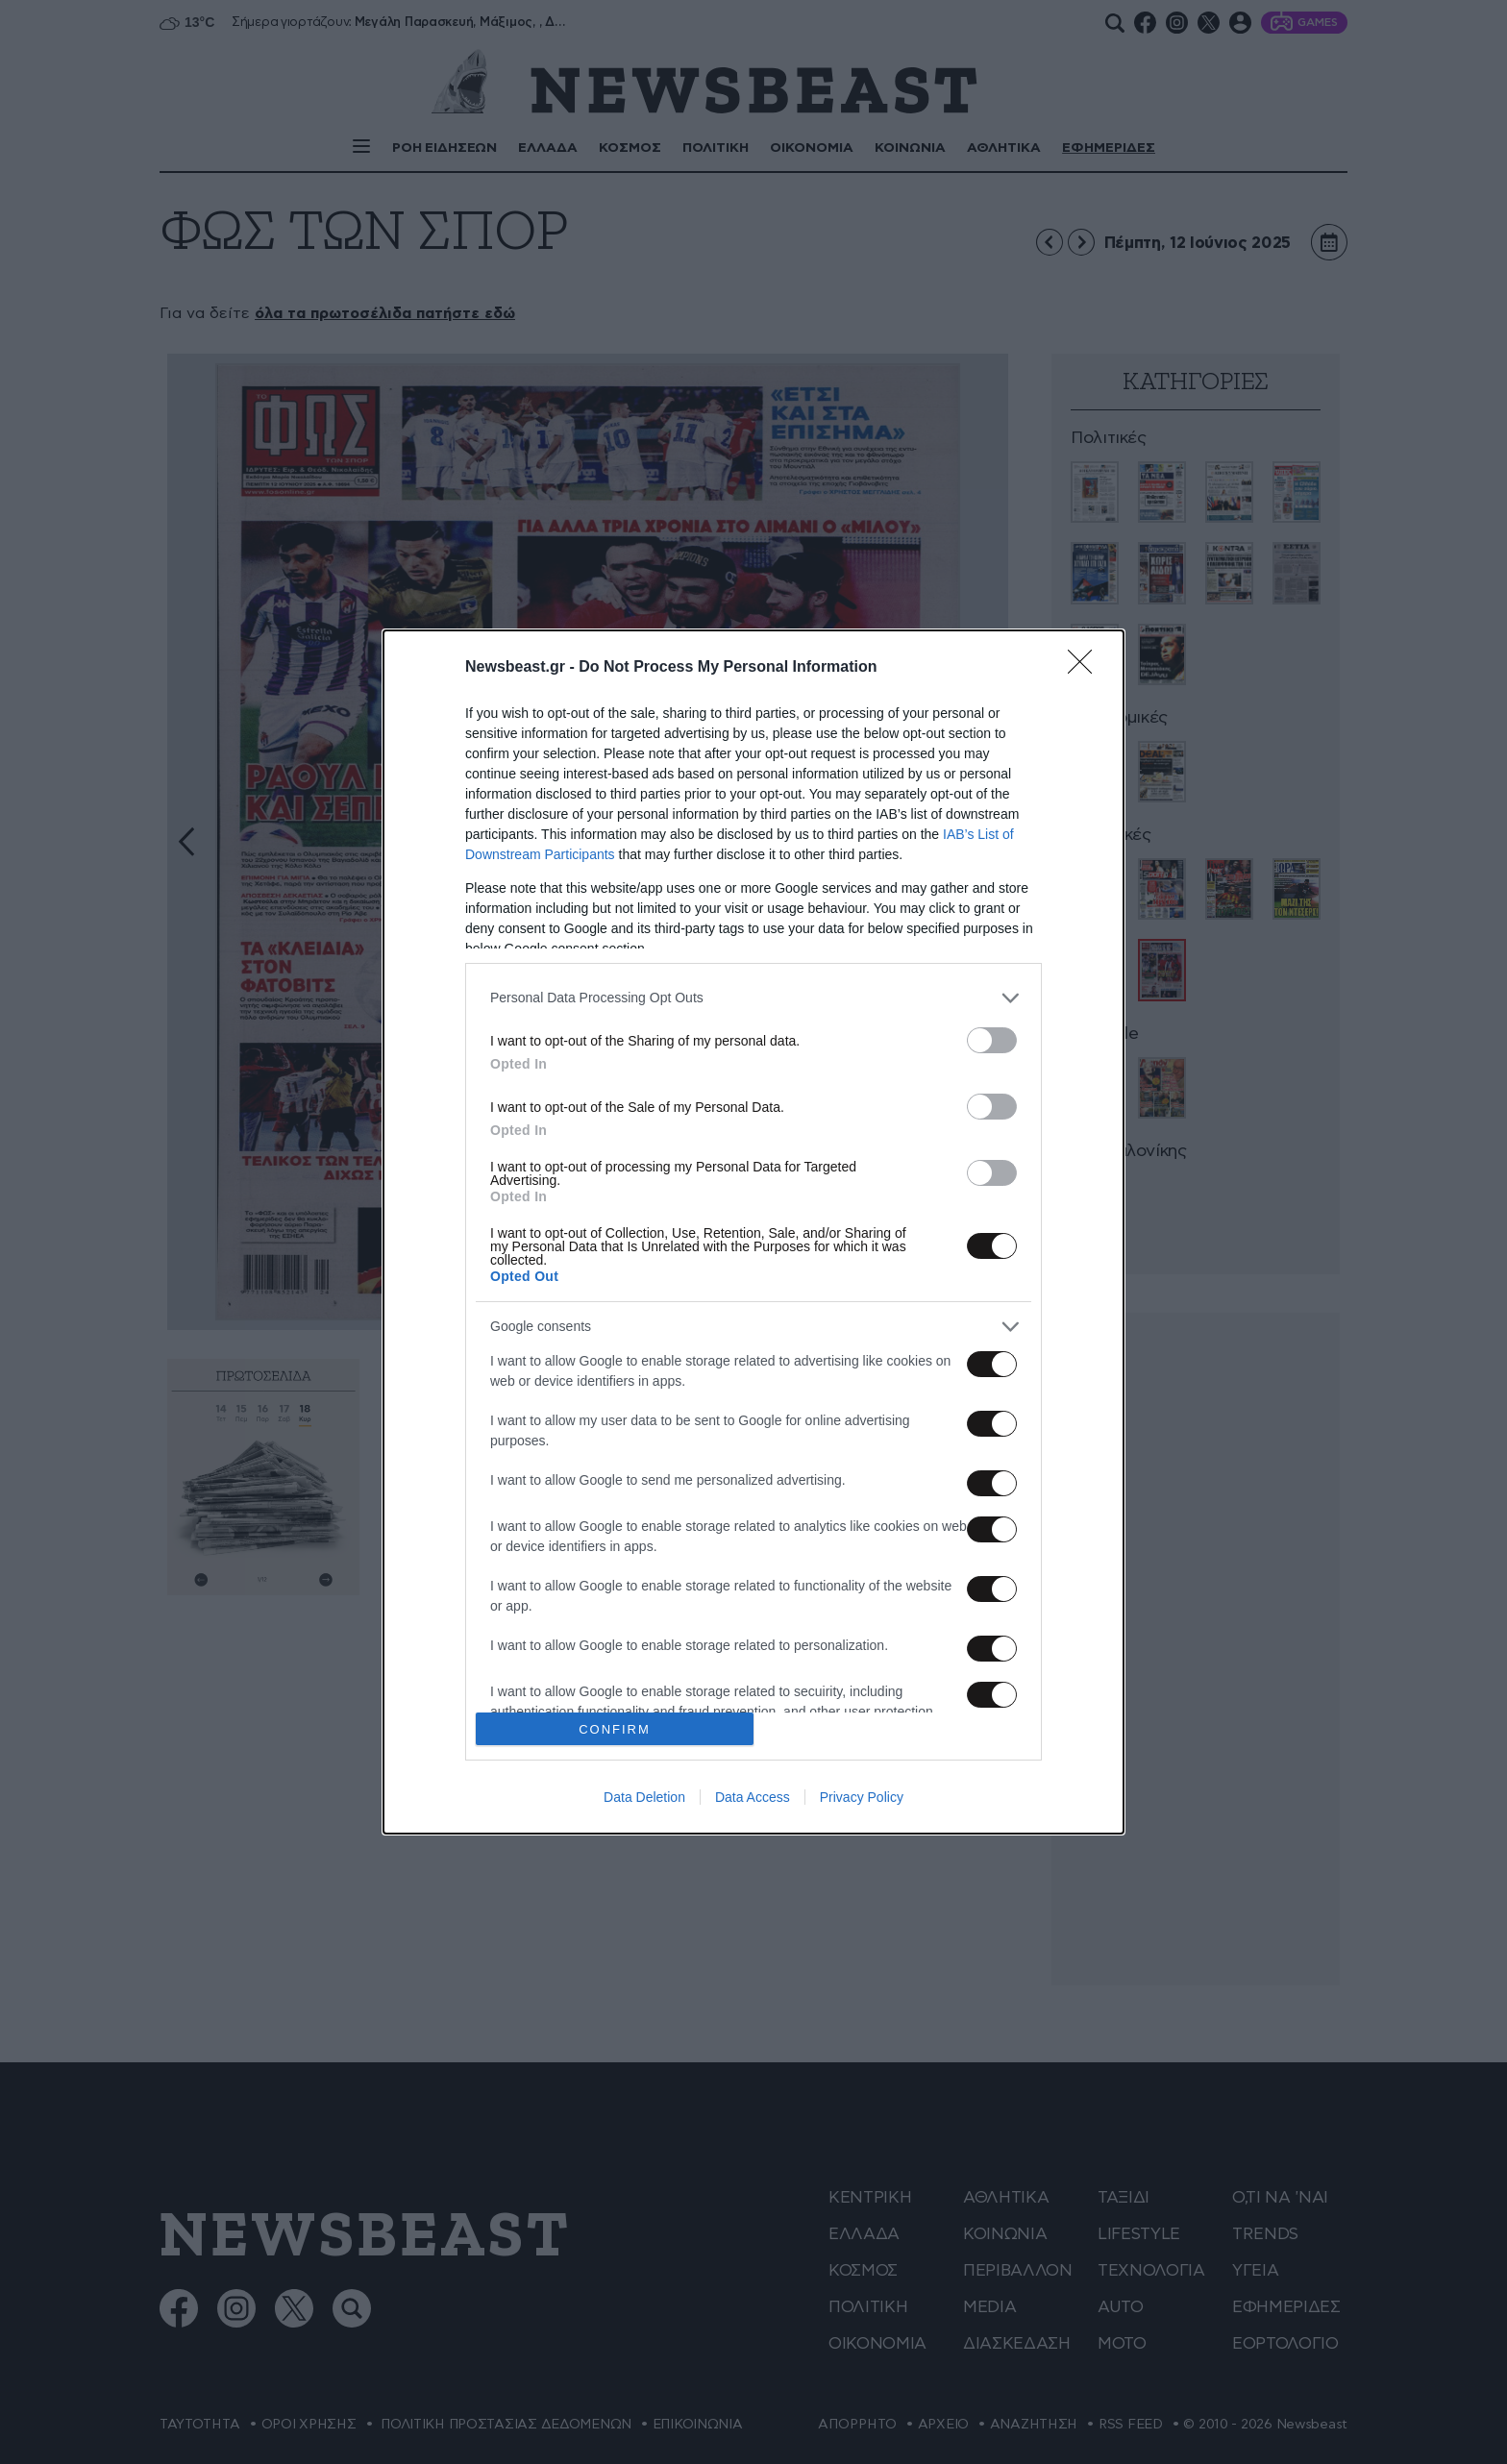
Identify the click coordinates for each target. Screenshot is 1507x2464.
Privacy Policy (861, 1797)
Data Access (752, 1797)
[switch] (992, 1040)
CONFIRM (615, 1729)
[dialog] (753, 1232)
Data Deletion (644, 1797)
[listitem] (753, 998)
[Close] (1086, 668)
